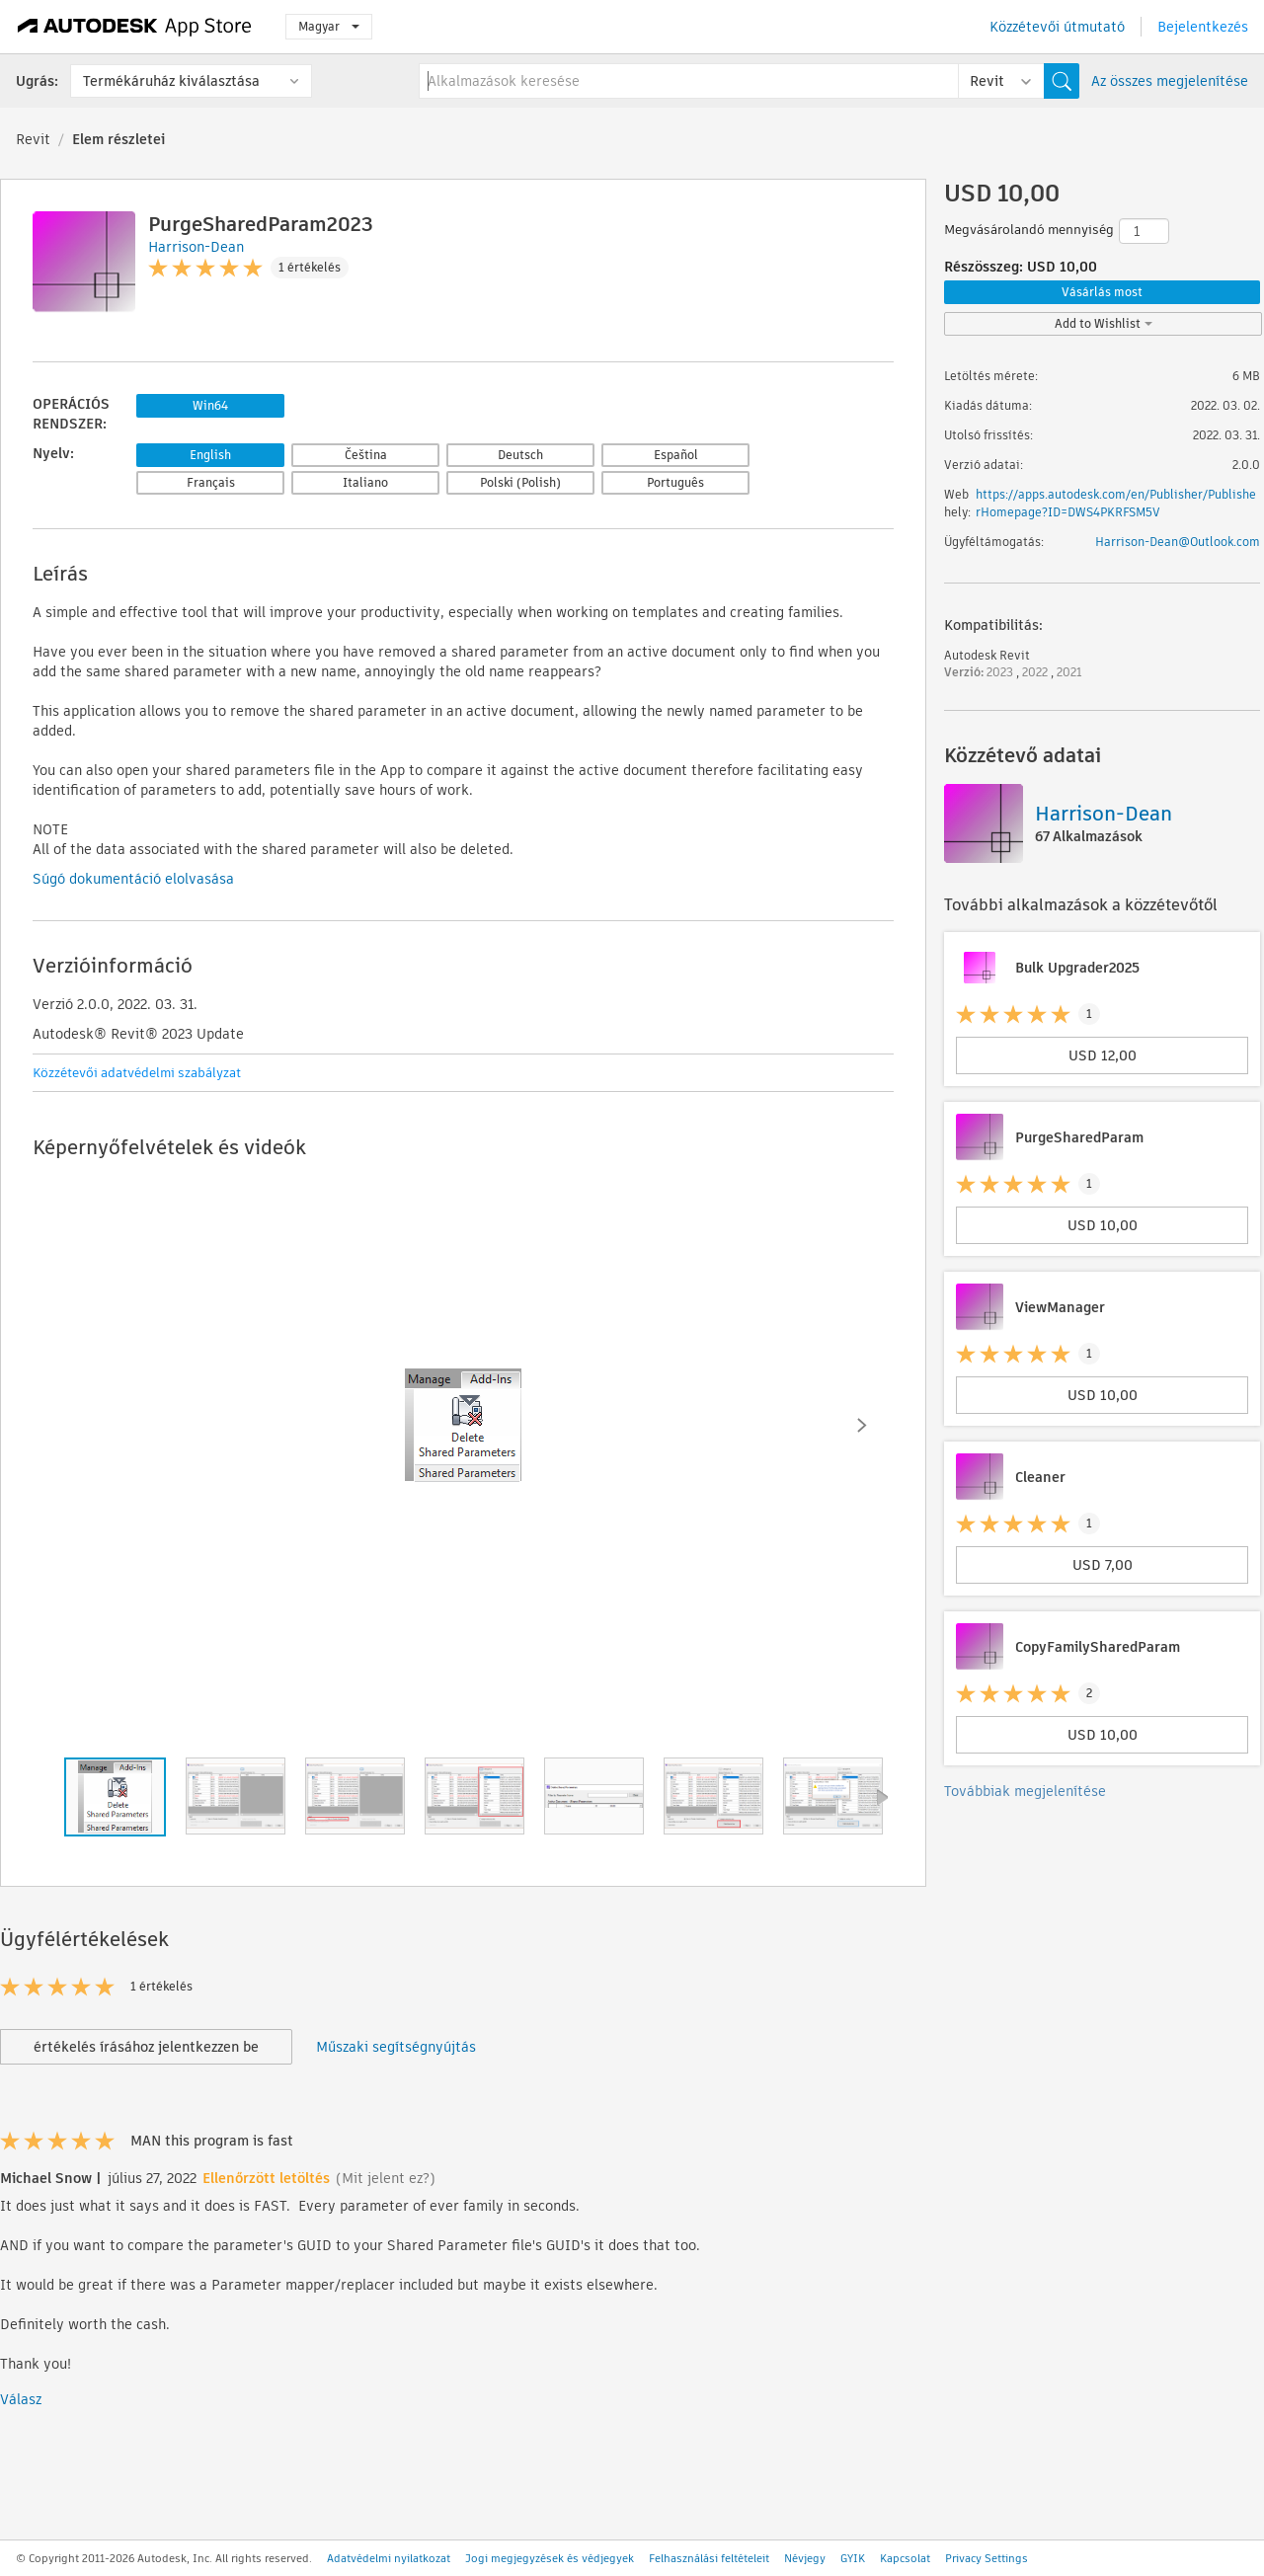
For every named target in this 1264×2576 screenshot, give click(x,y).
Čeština (366, 454)
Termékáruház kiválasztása (171, 81)
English (210, 454)
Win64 (210, 405)
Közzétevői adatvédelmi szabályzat (137, 1072)
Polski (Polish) (520, 482)
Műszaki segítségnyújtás (396, 2047)
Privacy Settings (986, 2558)
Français (211, 482)
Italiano (365, 482)
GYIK (852, 2558)
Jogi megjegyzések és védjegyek (549, 2558)
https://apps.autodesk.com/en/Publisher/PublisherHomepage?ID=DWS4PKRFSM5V (1116, 503)
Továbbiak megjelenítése (1025, 1791)
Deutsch (520, 454)
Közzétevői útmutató (1057, 27)
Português (675, 482)
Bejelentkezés (1202, 27)
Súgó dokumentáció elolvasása (133, 879)
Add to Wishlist (1103, 323)
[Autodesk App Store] (135, 26)
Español (676, 454)
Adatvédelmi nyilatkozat (388, 2558)
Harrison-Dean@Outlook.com (1177, 541)
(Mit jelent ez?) (385, 2178)
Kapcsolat (905, 2558)
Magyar (328, 26)
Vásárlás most (1102, 291)
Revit (33, 139)
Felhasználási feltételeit (709, 2558)
